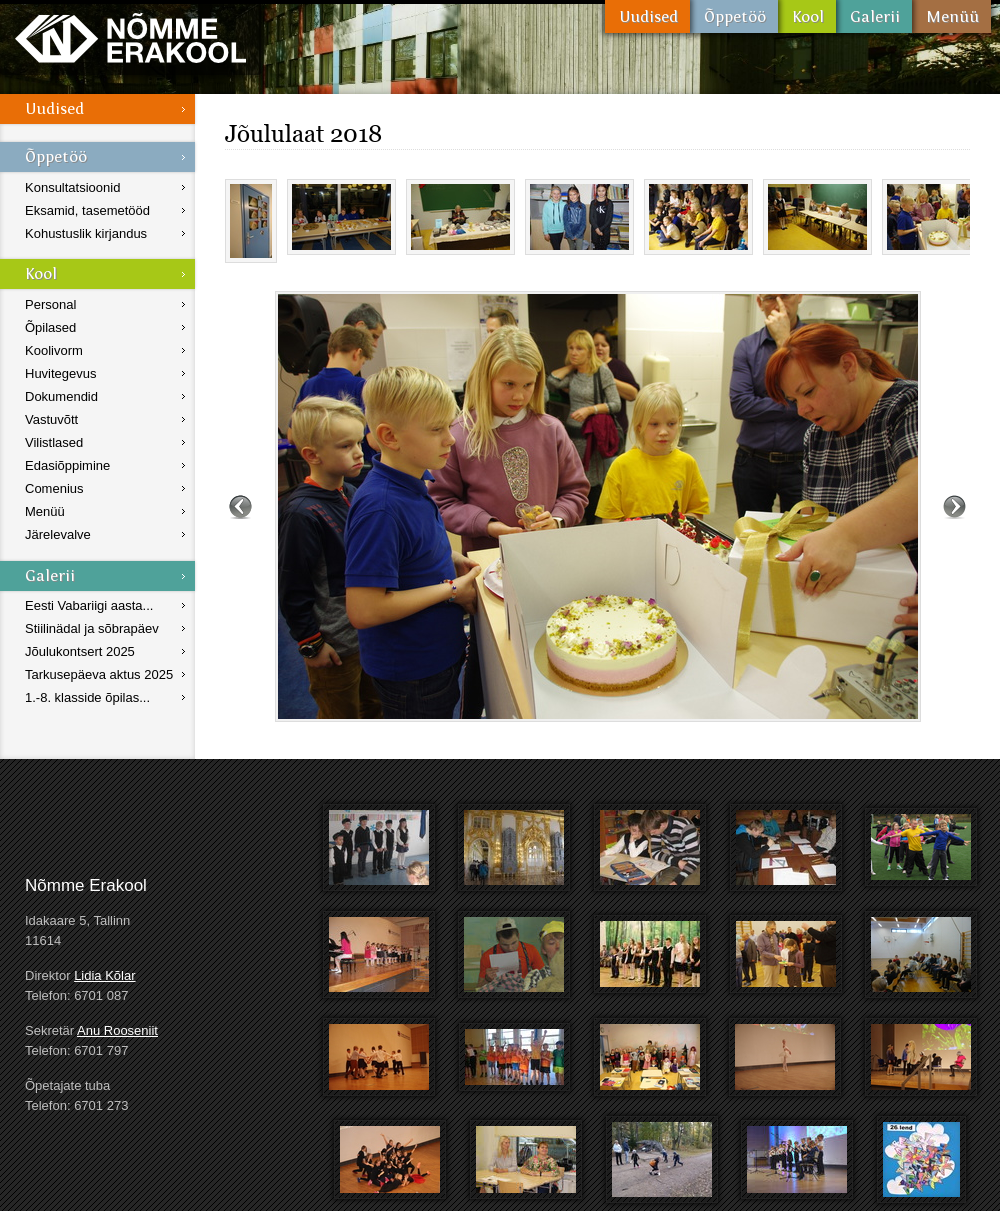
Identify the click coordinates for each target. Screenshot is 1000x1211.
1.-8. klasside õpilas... (87, 697)
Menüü (951, 16)
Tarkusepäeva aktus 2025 (99, 674)
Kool (807, 16)
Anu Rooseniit (117, 1030)
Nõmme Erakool (130, 37)
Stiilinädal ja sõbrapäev (92, 628)
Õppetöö (734, 16)
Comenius (54, 488)
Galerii (874, 16)
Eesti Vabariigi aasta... (89, 605)
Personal (50, 304)
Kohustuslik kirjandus (86, 233)
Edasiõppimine (67, 465)
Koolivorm (54, 350)
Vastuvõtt (51, 419)
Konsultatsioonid (72, 187)
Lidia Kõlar (104, 975)
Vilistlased (54, 442)
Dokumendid (61, 396)
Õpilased (50, 327)
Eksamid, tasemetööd (87, 210)
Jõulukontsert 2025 (80, 651)
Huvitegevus (61, 373)
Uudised (647, 16)
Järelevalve (58, 534)
